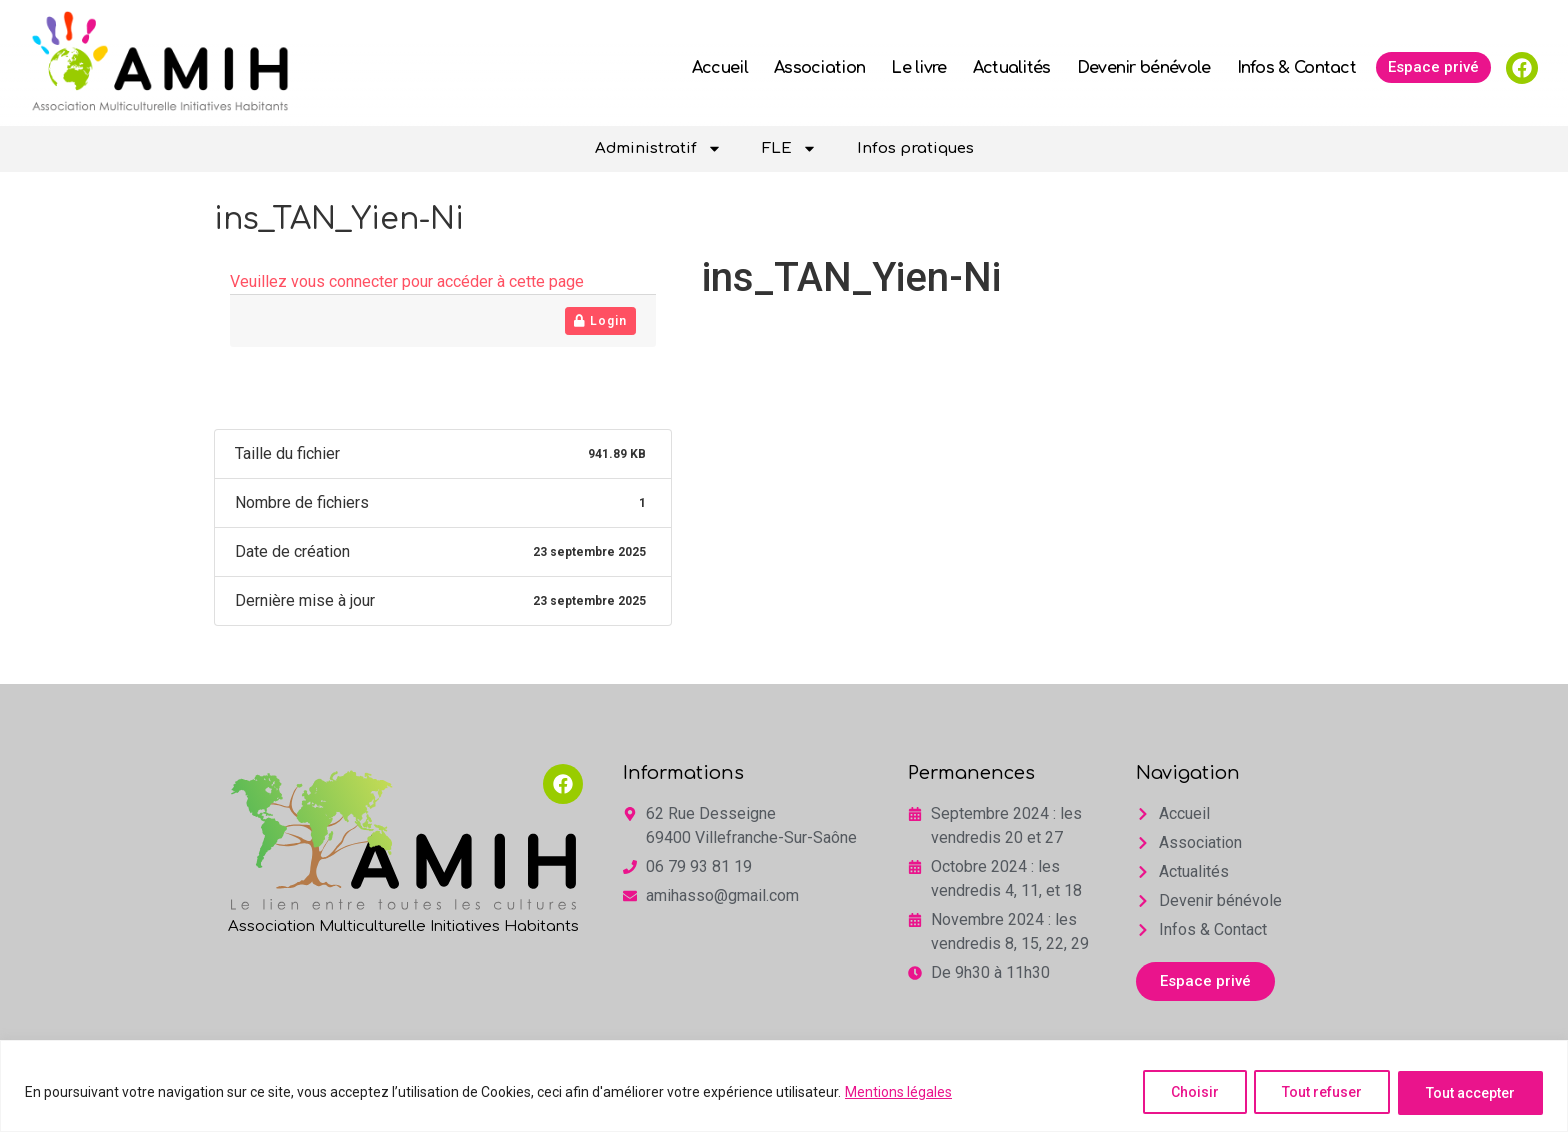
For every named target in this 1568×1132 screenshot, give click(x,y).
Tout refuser (1319, 1093)
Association (819, 68)
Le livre (918, 68)
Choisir (1189, 1093)
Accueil (720, 68)
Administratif (658, 148)
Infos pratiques (915, 148)
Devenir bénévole (1144, 68)
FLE (789, 148)
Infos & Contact (1297, 68)
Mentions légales (898, 1093)
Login (600, 321)
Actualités (1012, 68)
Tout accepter (1469, 1093)
